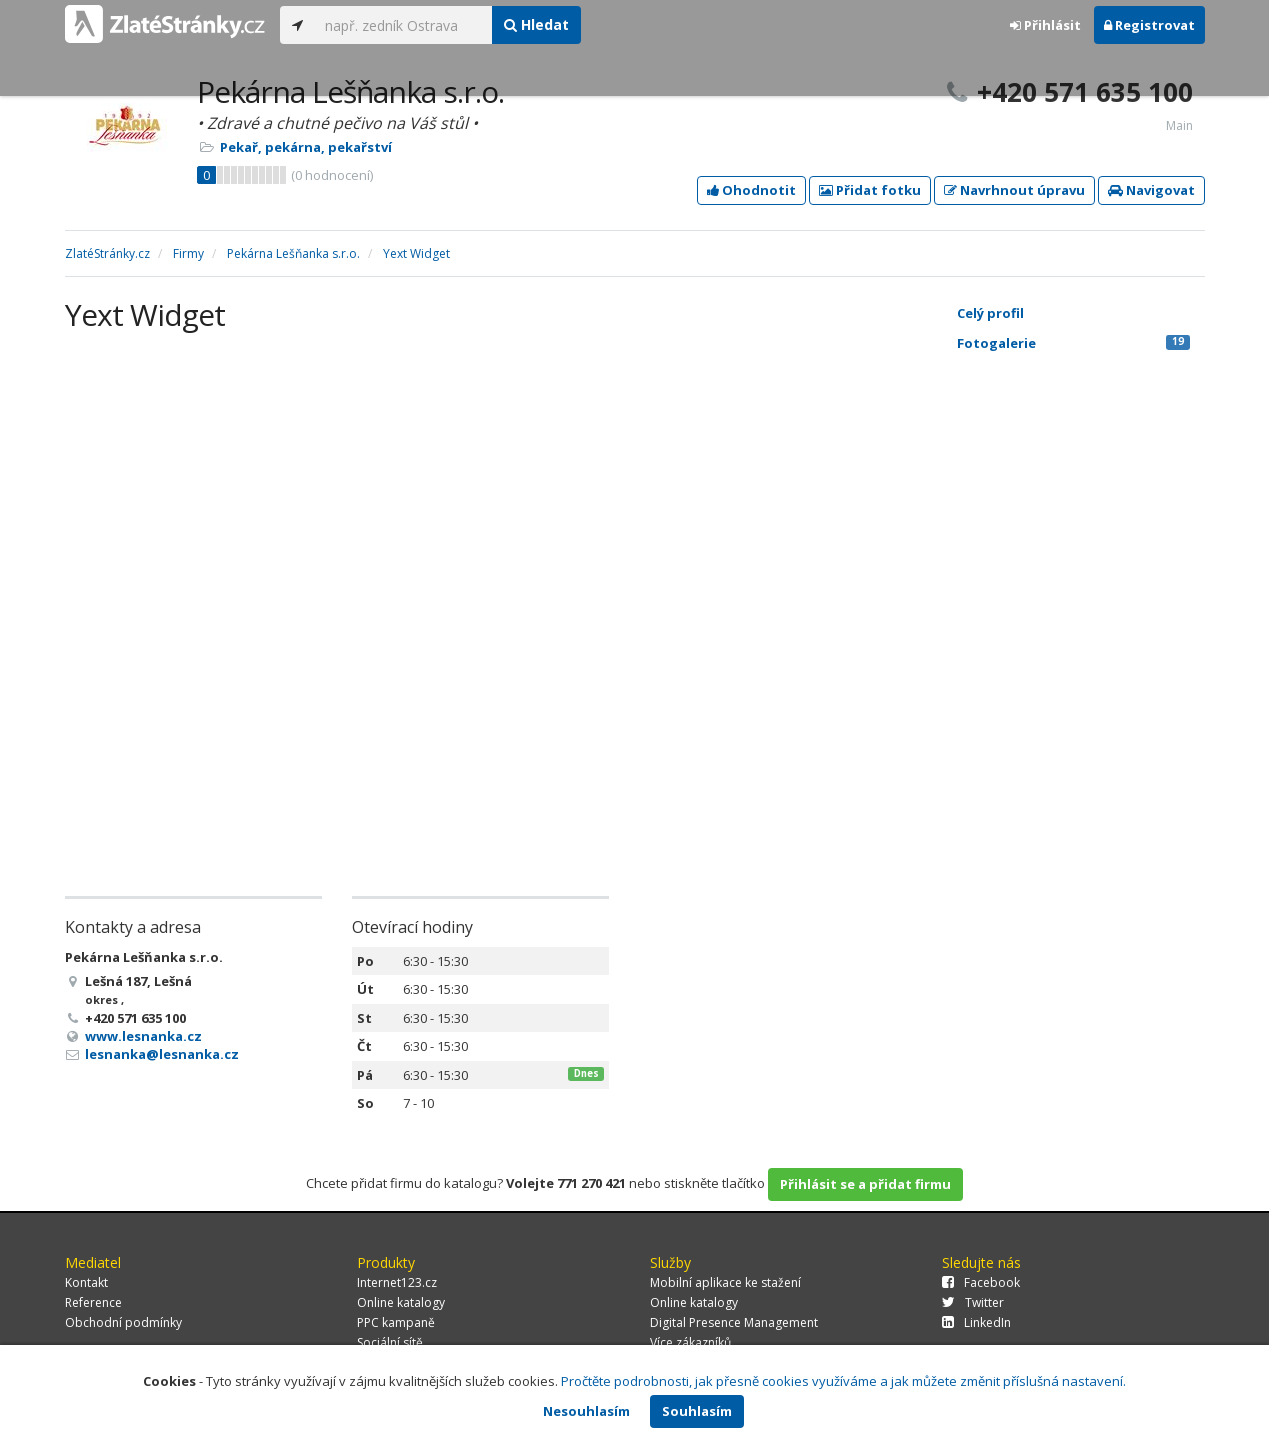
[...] (403, 25)
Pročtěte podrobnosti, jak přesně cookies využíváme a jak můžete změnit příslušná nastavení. (843, 1381)
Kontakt (86, 1282)
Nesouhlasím (586, 1411)
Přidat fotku (870, 190)
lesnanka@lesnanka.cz (162, 1054)
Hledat (536, 24)
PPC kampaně (396, 1322)
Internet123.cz (397, 1282)
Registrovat (1149, 25)
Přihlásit (1045, 25)
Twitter (973, 1302)
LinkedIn (976, 1322)
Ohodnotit (751, 190)
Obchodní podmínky (123, 1322)
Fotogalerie (1073, 343)
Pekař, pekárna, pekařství (306, 147)
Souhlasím (697, 1411)
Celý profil (990, 313)
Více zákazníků (690, 1342)
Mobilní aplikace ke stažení (725, 1282)
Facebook (981, 1282)
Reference (93, 1302)
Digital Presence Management (734, 1322)
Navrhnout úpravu (1014, 190)
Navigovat (1151, 190)
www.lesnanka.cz (143, 1036)
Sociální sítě (390, 1342)
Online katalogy (401, 1302)
